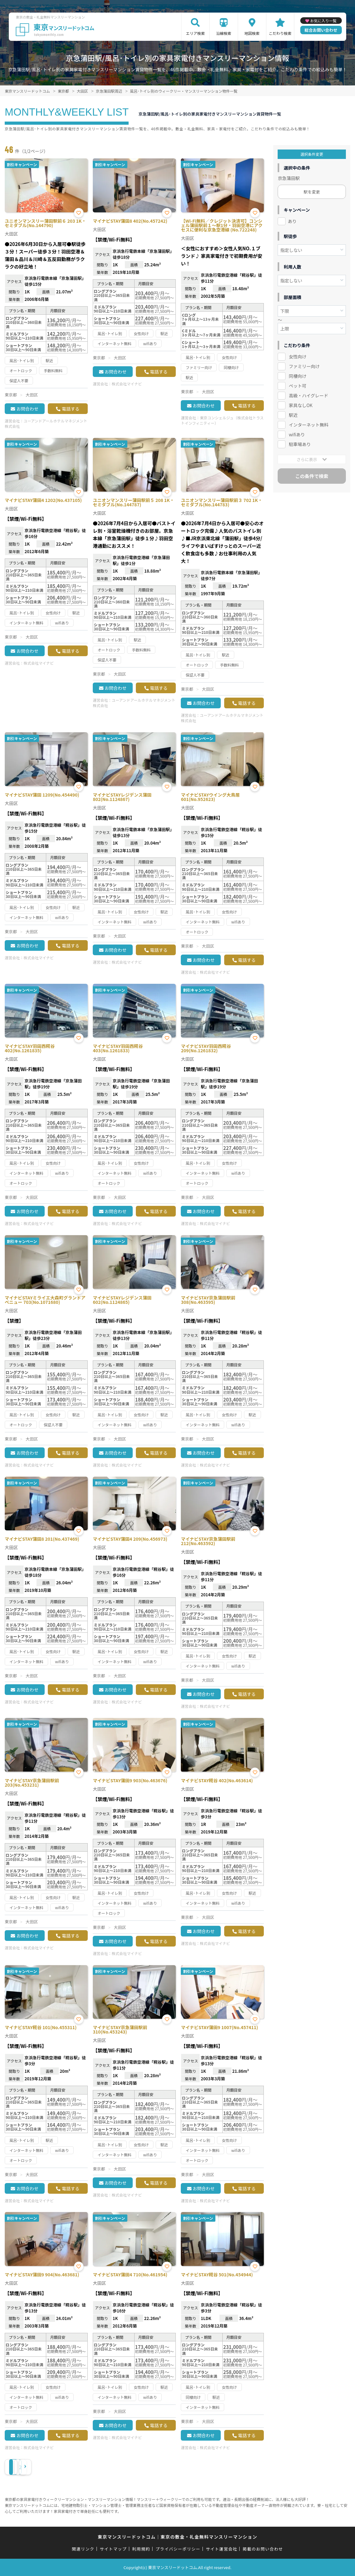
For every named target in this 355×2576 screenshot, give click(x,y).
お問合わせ (27, 409)
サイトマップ (113, 2549)
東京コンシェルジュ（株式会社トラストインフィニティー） (222, 420)
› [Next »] (63, 2467)
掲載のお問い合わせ (263, 2549)
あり (292, 221)
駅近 (293, 415)
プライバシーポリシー (178, 2549)
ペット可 (297, 386)
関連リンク (83, 2549)
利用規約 (141, 2549)
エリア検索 (195, 33)
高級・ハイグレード (308, 395)
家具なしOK (300, 405)
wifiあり (297, 434)
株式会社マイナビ (127, 383)
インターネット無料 (308, 425)
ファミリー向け (304, 366)
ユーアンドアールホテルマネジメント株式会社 (46, 423)
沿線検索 (223, 33)
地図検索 (251, 33)
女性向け (297, 356)
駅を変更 (312, 192)
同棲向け (297, 376)
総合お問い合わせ (321, 30)
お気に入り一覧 (323, 20)
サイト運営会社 (221, 2549)
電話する (70, 409)
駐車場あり (300, 444)
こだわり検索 (280, 33)
